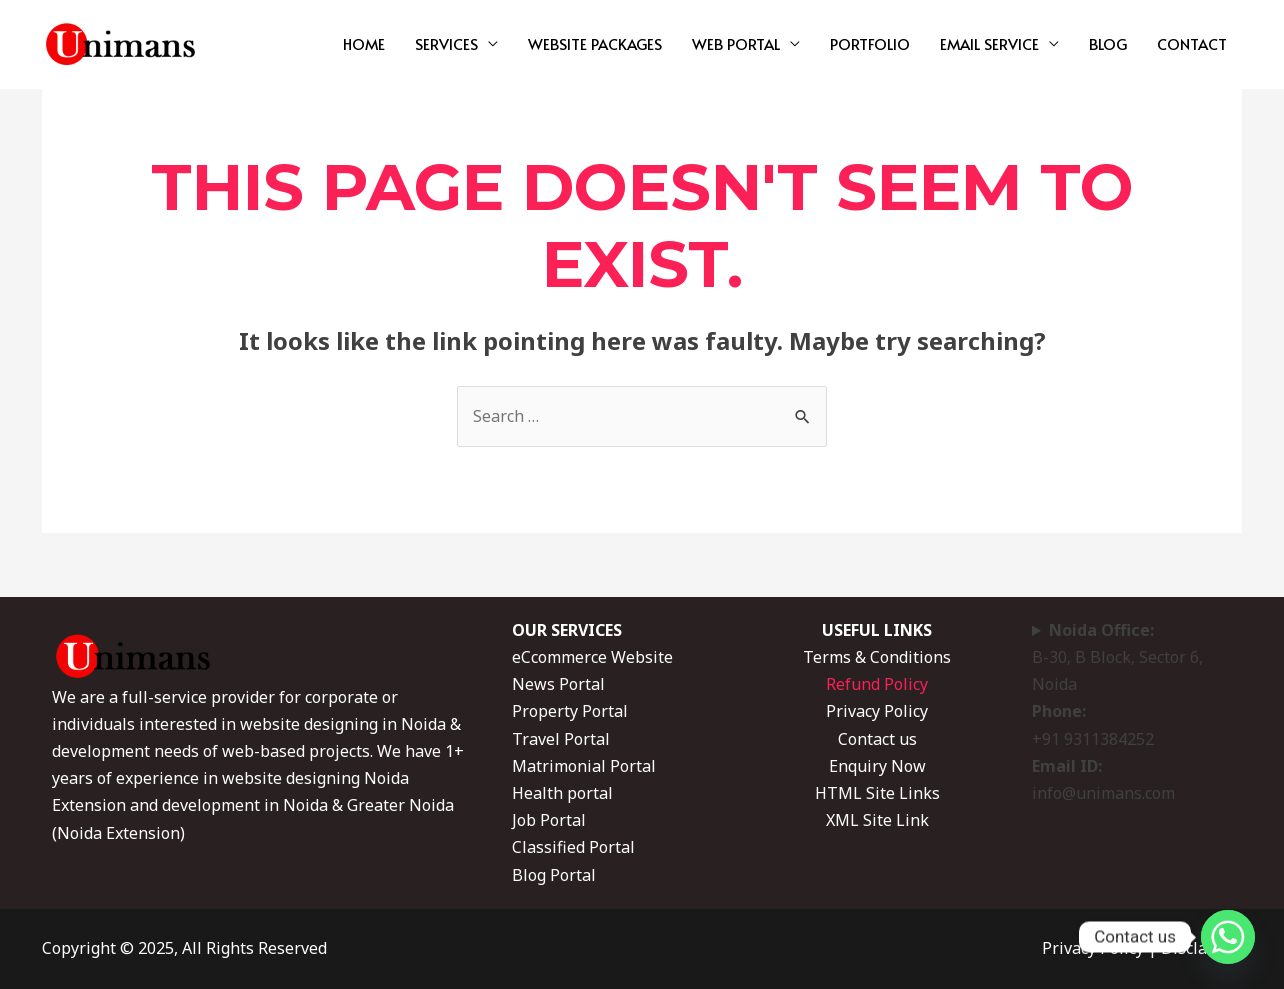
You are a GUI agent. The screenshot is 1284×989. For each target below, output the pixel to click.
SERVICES (446, 43)
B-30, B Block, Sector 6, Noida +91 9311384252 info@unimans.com (1117, 711)
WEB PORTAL (736, 43)
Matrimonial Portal (584, 766)
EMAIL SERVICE (989, 43)
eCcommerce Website (592, 657)
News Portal (558, 684)
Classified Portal (573, 847)
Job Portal (549, 820)
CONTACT (1192, 43)
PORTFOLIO (870, 43)
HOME (364, 43)
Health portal (562, 793)
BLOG (1108, 43)
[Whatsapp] (1228, 937)
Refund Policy (877, 684)
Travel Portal (561, 739)
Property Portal (570, 711)
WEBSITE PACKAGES (595, 43)
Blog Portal (554, 875)
